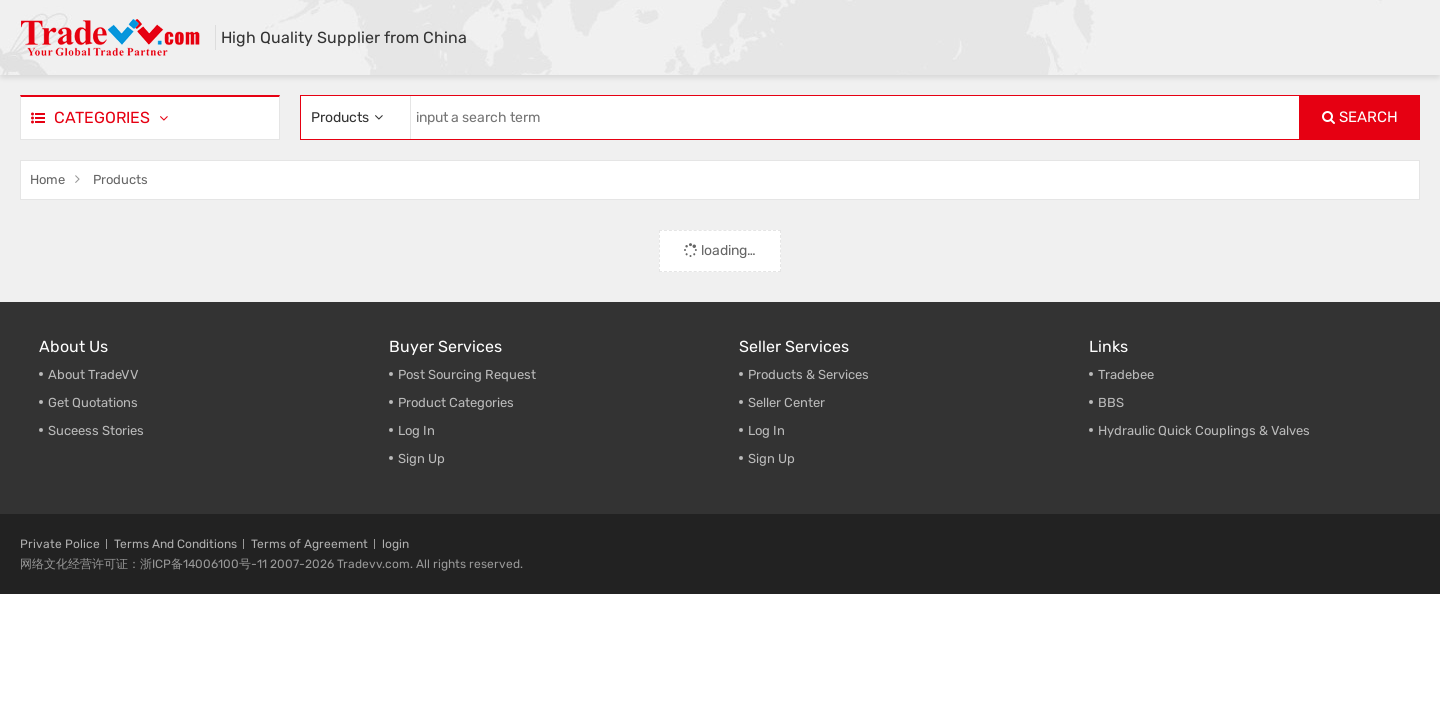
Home (47, 179)
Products (120, 179)
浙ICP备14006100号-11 (203, 564)
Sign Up (421, 458)
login (395, 544)
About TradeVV (93, 374)
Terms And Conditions (175, 544)
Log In (416, 430)
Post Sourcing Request (467, 374)
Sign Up (771, 458)
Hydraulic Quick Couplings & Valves (1204, 430)
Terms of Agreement (309, 544)
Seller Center (786, 402)
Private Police (60, 544)
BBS (1111, 402)
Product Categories (456, 402)
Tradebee (1126, 374)
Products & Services (808, 374)
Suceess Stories (96, 430)
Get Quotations (93, 402)
